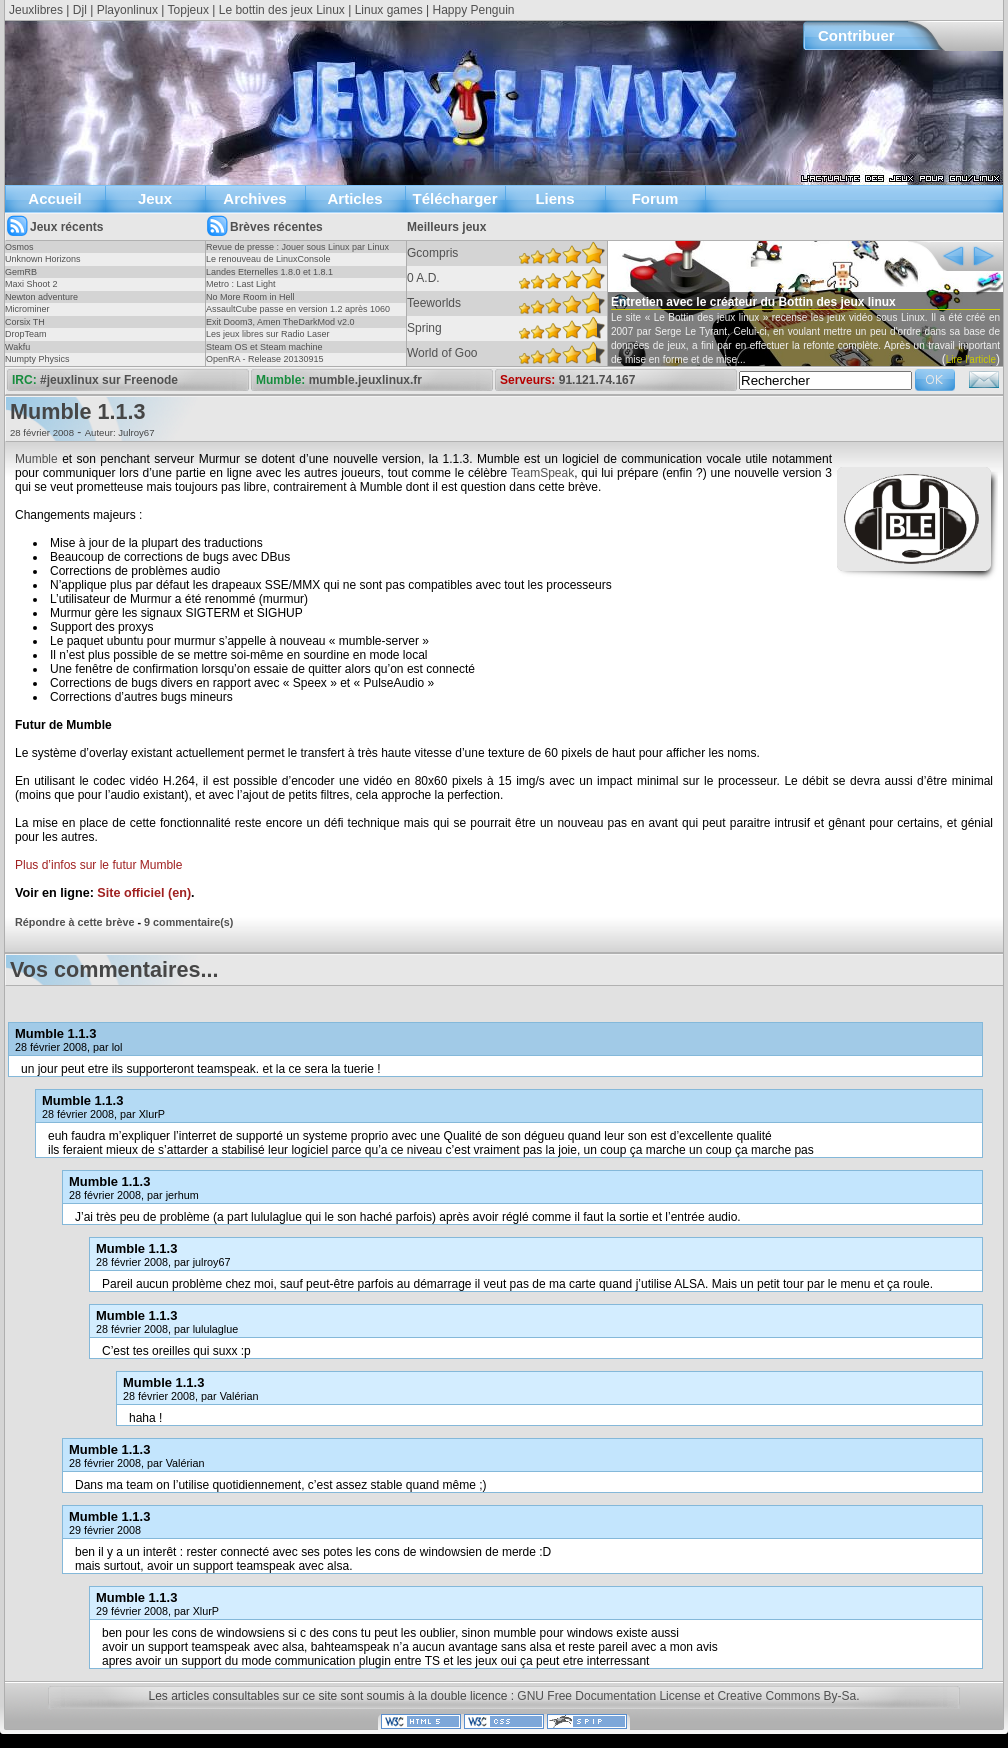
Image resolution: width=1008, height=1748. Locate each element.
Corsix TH (25, 322)
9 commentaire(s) (188, 922)
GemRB (21, 272)
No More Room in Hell (250, 297)
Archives (254, 198)
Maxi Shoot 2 (31, 284)
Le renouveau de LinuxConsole (268, 259)
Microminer (27, 309)
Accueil (54, 198)
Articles (354, 198)
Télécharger (454, 198)
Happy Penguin (473, 10)
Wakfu (17, 347)
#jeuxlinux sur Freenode (109, 380)
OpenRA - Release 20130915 (265, 359)
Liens (554, 198)
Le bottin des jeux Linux (282, 10)
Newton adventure (41, 297)
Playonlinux (127, 10)
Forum (655, 198)
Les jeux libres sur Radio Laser (268, 334)
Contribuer (856, 35)
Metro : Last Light (241, 284)
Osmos (19, 247)
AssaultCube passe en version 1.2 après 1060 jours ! (298, 315)
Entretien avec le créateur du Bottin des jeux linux (753, 302)
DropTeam (26, 334)
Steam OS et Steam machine (264, 347)
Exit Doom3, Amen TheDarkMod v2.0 (280, 322)
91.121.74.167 (597, 380)
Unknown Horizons (43, 259)
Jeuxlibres (36, 10)
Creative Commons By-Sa (786, 1696)
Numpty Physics (37, 359)
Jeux (155, 198)
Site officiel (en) (144, 893)
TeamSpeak (542, 473)
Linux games (389, 10)
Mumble (36, 459)
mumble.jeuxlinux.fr (365, 380)
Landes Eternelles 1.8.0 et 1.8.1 (269, 272)
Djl (80, 10)
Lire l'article (971, 359)
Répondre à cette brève (74, 922)
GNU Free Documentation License (608, 1696)
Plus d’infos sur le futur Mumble (98, 865)
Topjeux (188, 10)
